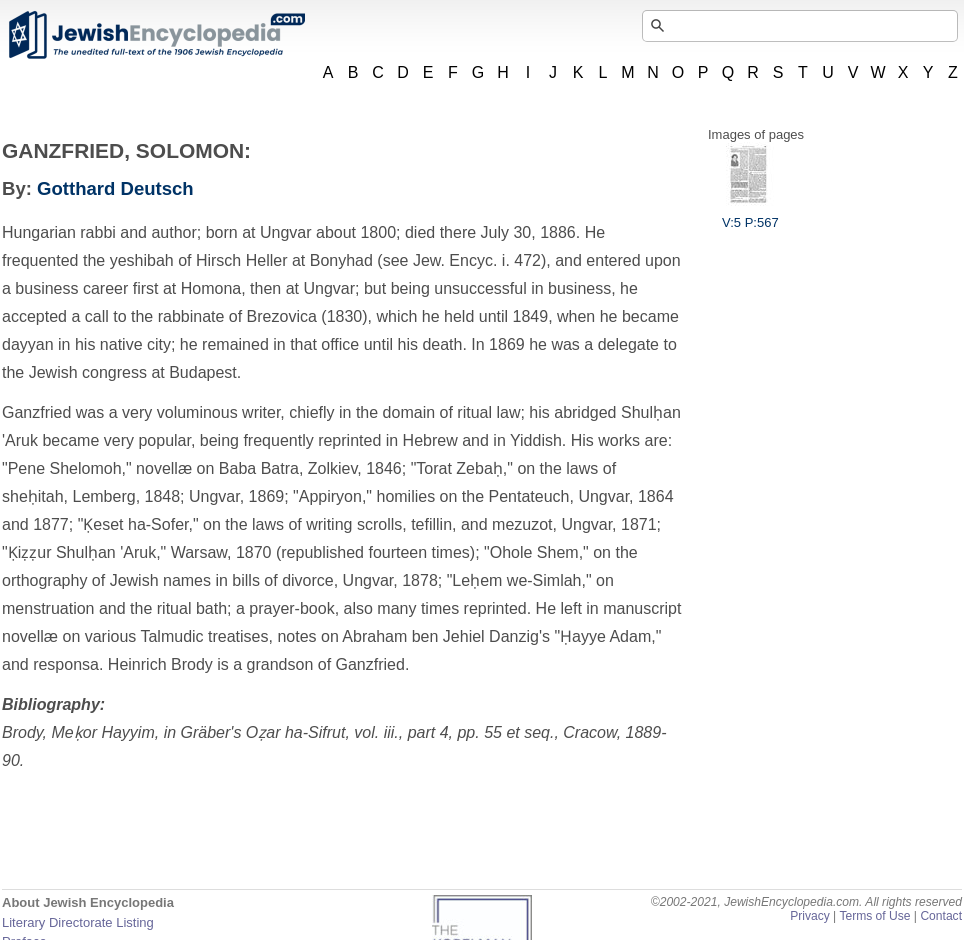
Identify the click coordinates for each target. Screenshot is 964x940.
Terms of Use (874, 916)
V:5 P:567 (750, 215)
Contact (941, 916)
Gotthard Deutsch (115, 188)
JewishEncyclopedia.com (156, 35)
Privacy (810, 916)
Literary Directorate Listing (78, 922)
